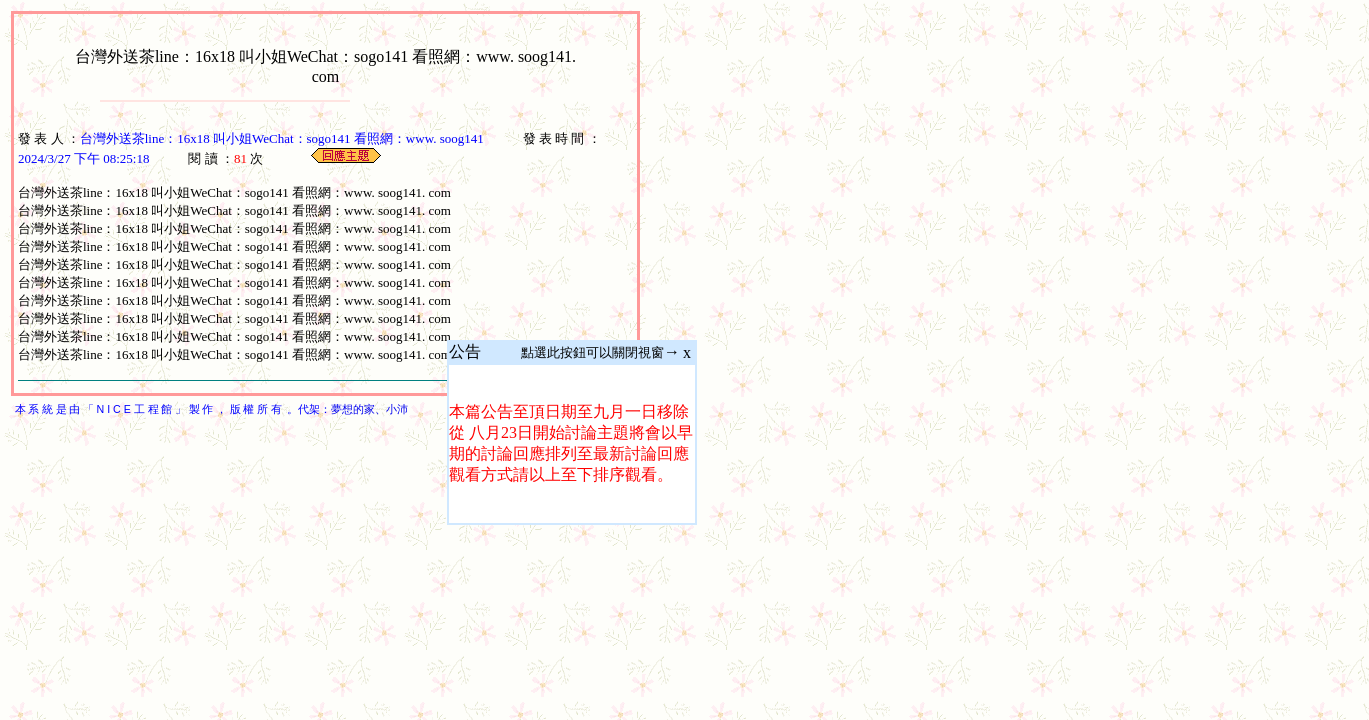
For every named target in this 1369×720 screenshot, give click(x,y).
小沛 (397, 409)
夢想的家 (353, 409)
